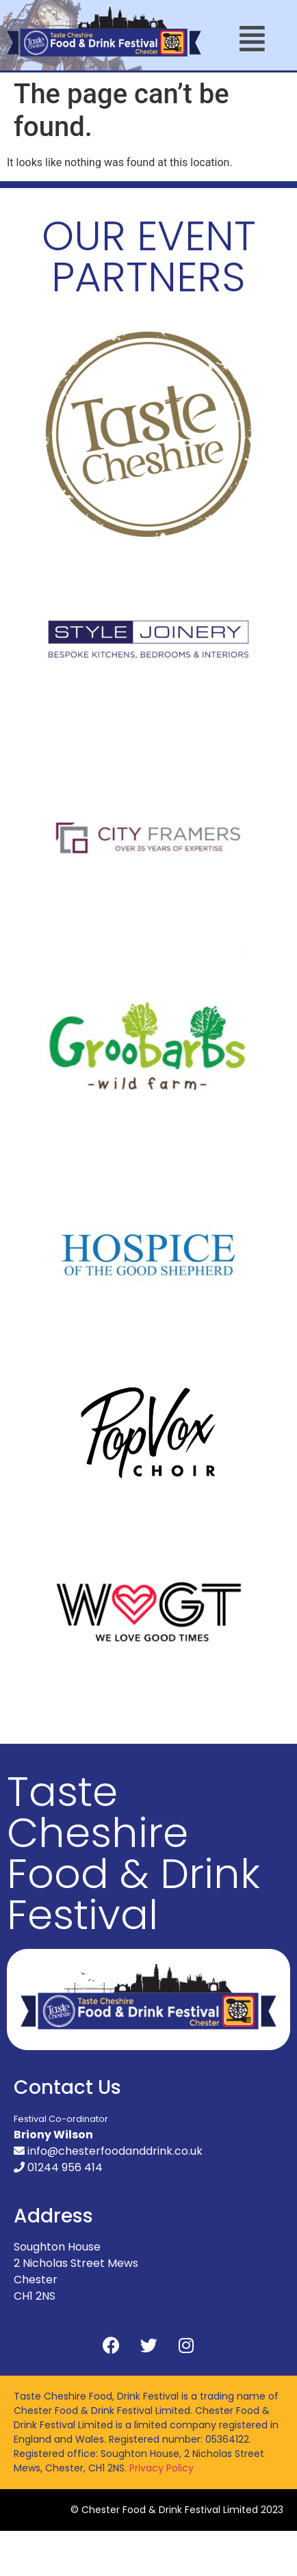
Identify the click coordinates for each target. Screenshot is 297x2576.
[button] (252, 39)
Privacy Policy (161, 2468)
